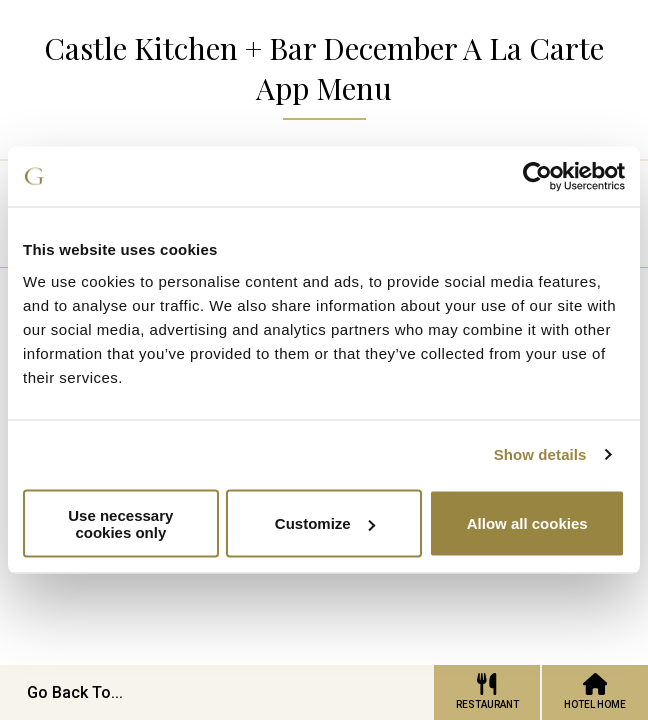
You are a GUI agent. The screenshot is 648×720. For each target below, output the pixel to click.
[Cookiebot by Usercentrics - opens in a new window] (537, 177)
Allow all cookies (527, 523)
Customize (325, 523)
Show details (540, 454)
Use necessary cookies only (120, 523)
